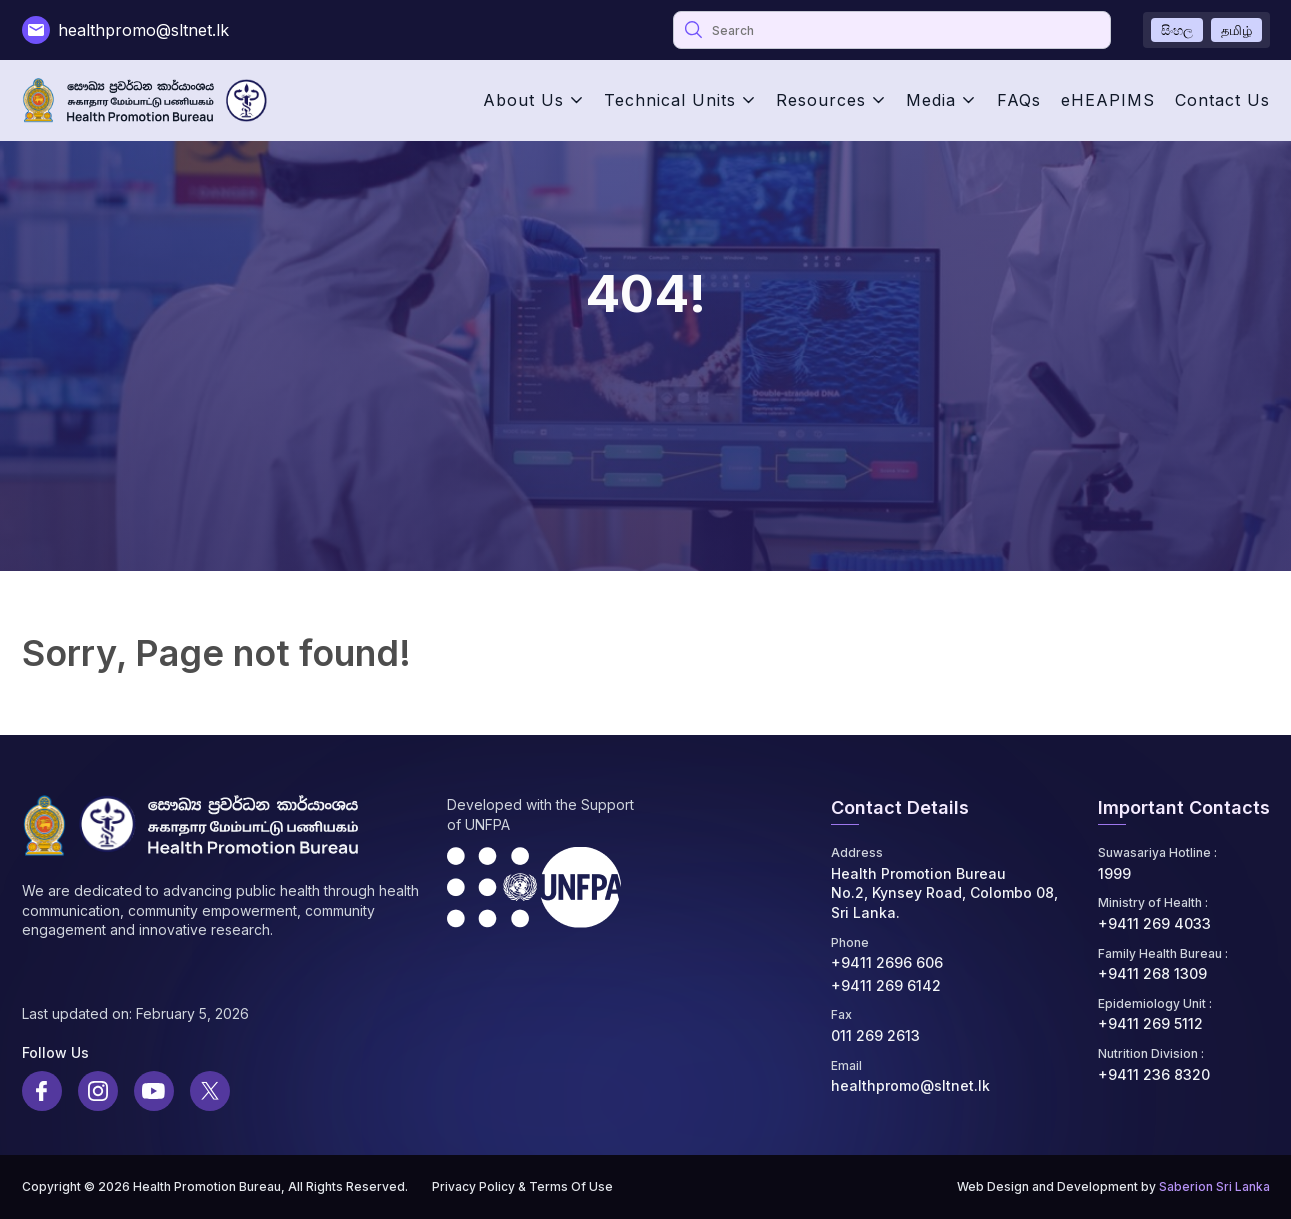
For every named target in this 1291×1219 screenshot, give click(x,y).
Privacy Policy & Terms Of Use (522, 1186)
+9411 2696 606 (887, 962)
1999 (1114, 873)
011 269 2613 (875, 1035)
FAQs (1019, 100)
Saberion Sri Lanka (1214, 1186)
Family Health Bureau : (1163, 953)
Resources (821, 100)
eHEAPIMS (1108, 100)
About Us (523, 100)
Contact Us (1222, 100)
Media (931, 100)
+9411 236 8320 (1154, 1074)
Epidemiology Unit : (1155, 1003)
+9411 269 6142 (886, 985)
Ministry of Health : (1153, 902)
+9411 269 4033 (1154, 923)
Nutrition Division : (1151, 1053)
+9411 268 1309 (1152, 973)
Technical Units (670, 100)
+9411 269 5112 (1150, 1023)
